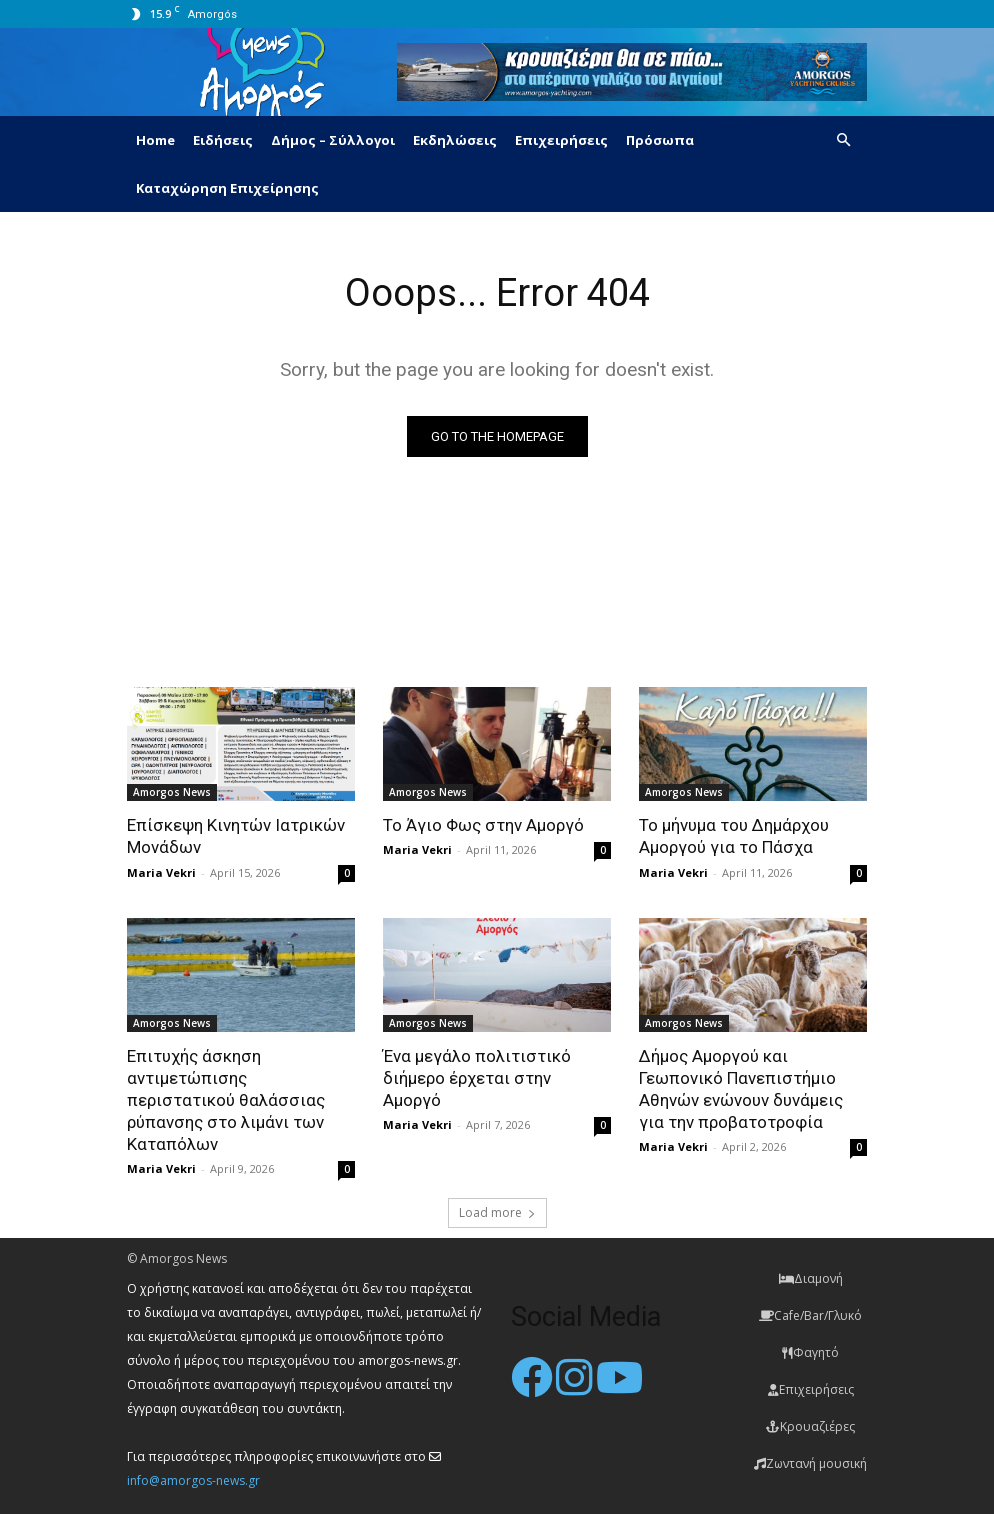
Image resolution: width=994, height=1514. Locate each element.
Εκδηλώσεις (455, 140)
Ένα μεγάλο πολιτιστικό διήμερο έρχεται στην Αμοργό (477, 1078)
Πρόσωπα (660, 140)
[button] (843, 140)
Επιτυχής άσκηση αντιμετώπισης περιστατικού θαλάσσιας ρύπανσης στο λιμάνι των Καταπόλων (226, 1100)
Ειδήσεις (223, 140)
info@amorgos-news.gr (193, 1480)
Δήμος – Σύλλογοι (333, 140)
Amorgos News (172, 792)
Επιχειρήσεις (561, 140)
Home (155, 140)
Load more (497, 1212)
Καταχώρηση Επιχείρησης (227, 188)
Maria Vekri (161, 872)
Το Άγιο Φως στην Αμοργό (483, 825)
